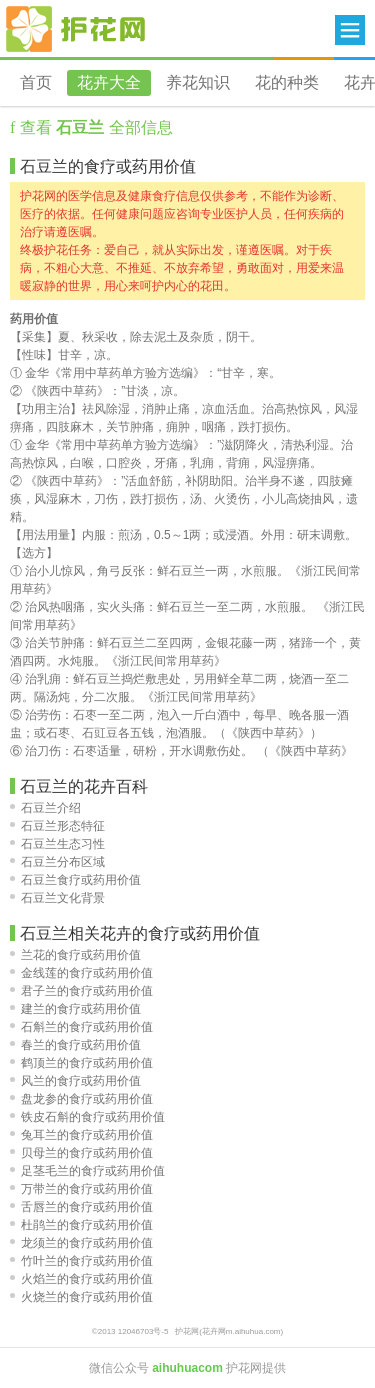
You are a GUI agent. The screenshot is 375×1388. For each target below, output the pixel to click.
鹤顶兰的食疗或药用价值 (81, 1063)
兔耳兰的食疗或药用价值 (81, 1135)
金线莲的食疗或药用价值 (81, 973)
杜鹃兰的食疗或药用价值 (81, 1225)
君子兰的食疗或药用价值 (81, 991)
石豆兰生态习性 (57, 844)
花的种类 (287, 82)
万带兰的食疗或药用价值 (81, 1189)
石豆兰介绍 (45, 808)
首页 (36, 82)
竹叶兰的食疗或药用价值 (81, 1261)
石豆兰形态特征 (57, 826)
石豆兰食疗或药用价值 (75, 880)
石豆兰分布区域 (57, 862)
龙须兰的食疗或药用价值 (81, 1243)
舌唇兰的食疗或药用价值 (81, 1207)
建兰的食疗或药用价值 (75, 1009)
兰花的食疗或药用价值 (75, 955)
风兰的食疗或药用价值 (75, 1081)
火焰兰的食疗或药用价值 (81, 1279)
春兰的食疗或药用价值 (75, 1045)
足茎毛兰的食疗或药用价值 (87, 1171)
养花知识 (198, 82)
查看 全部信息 (93, 127)
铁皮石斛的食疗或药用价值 (87, 1117)
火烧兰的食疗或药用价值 (81, 1297)
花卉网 (76, 29)
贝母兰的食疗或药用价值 (81, 1153)
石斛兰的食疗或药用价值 (81, 1027)
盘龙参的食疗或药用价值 (81, 1099)
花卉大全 (109, 82)
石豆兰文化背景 (57, 898)
